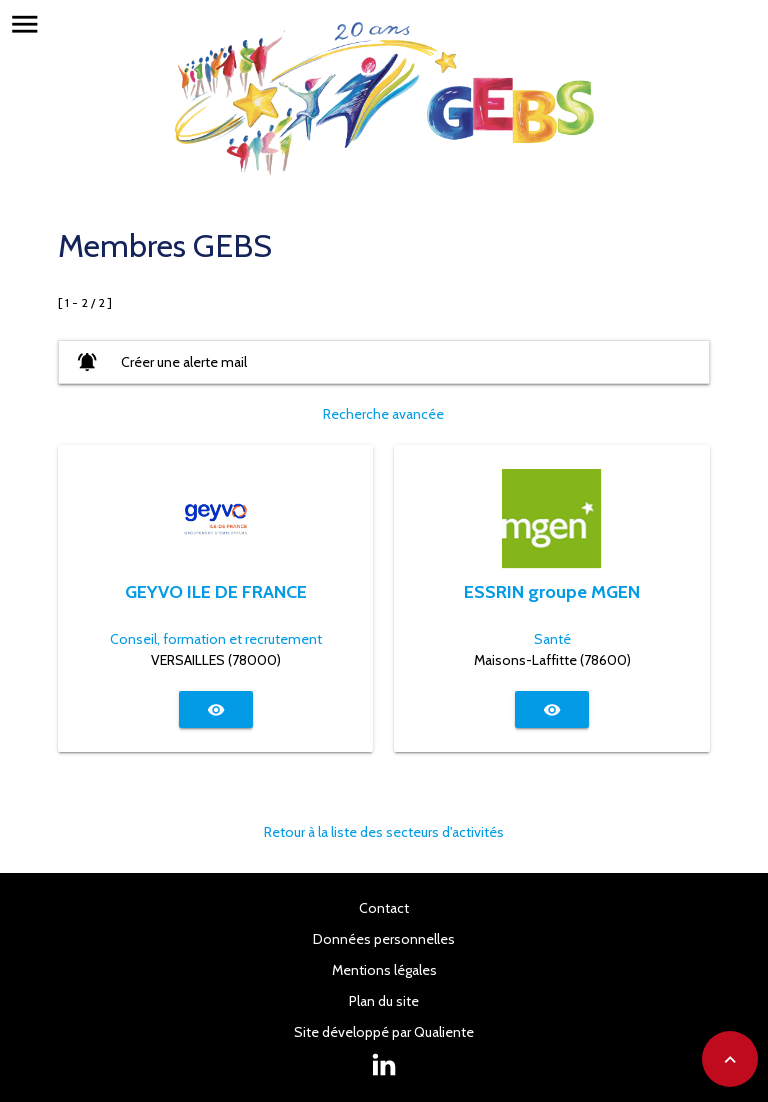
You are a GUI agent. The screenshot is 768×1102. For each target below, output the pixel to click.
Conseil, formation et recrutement (216, 639)
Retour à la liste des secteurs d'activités (384, 832)
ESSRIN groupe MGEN (552, 591)
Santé (552, 639)
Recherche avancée (383, 414)
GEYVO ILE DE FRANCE (216, 591)
